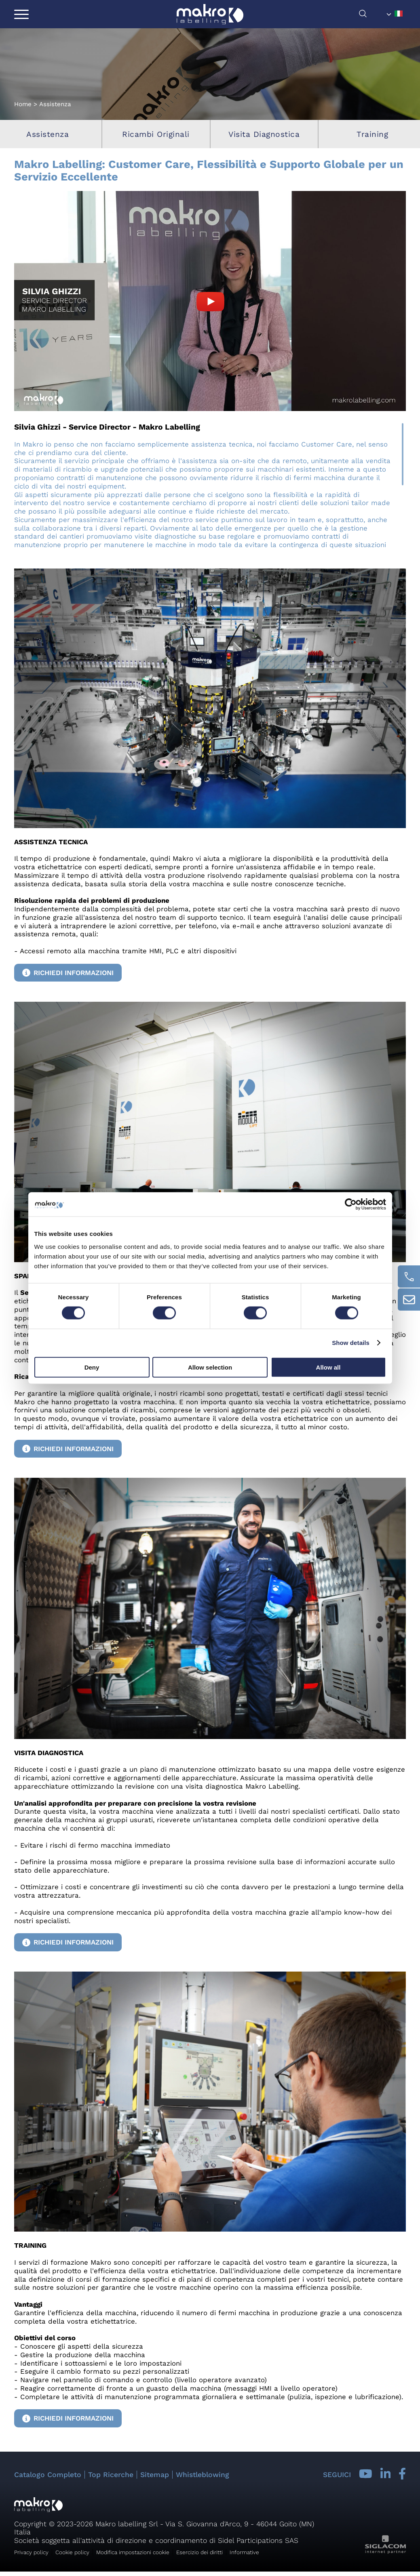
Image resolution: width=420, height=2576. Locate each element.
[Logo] (210, 14)
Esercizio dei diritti (199, 2552)
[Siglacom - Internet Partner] (385, 2551)
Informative (244, 2552)
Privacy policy (31, 2552)
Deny (91, 1367)
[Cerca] (371, 15)
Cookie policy (72, 2552)
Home (23, 104)
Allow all (328, 1367)
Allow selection (210, 1367)
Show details (350, 1342)
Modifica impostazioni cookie (132, 2552)
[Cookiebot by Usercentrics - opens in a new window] (350, 1204)
